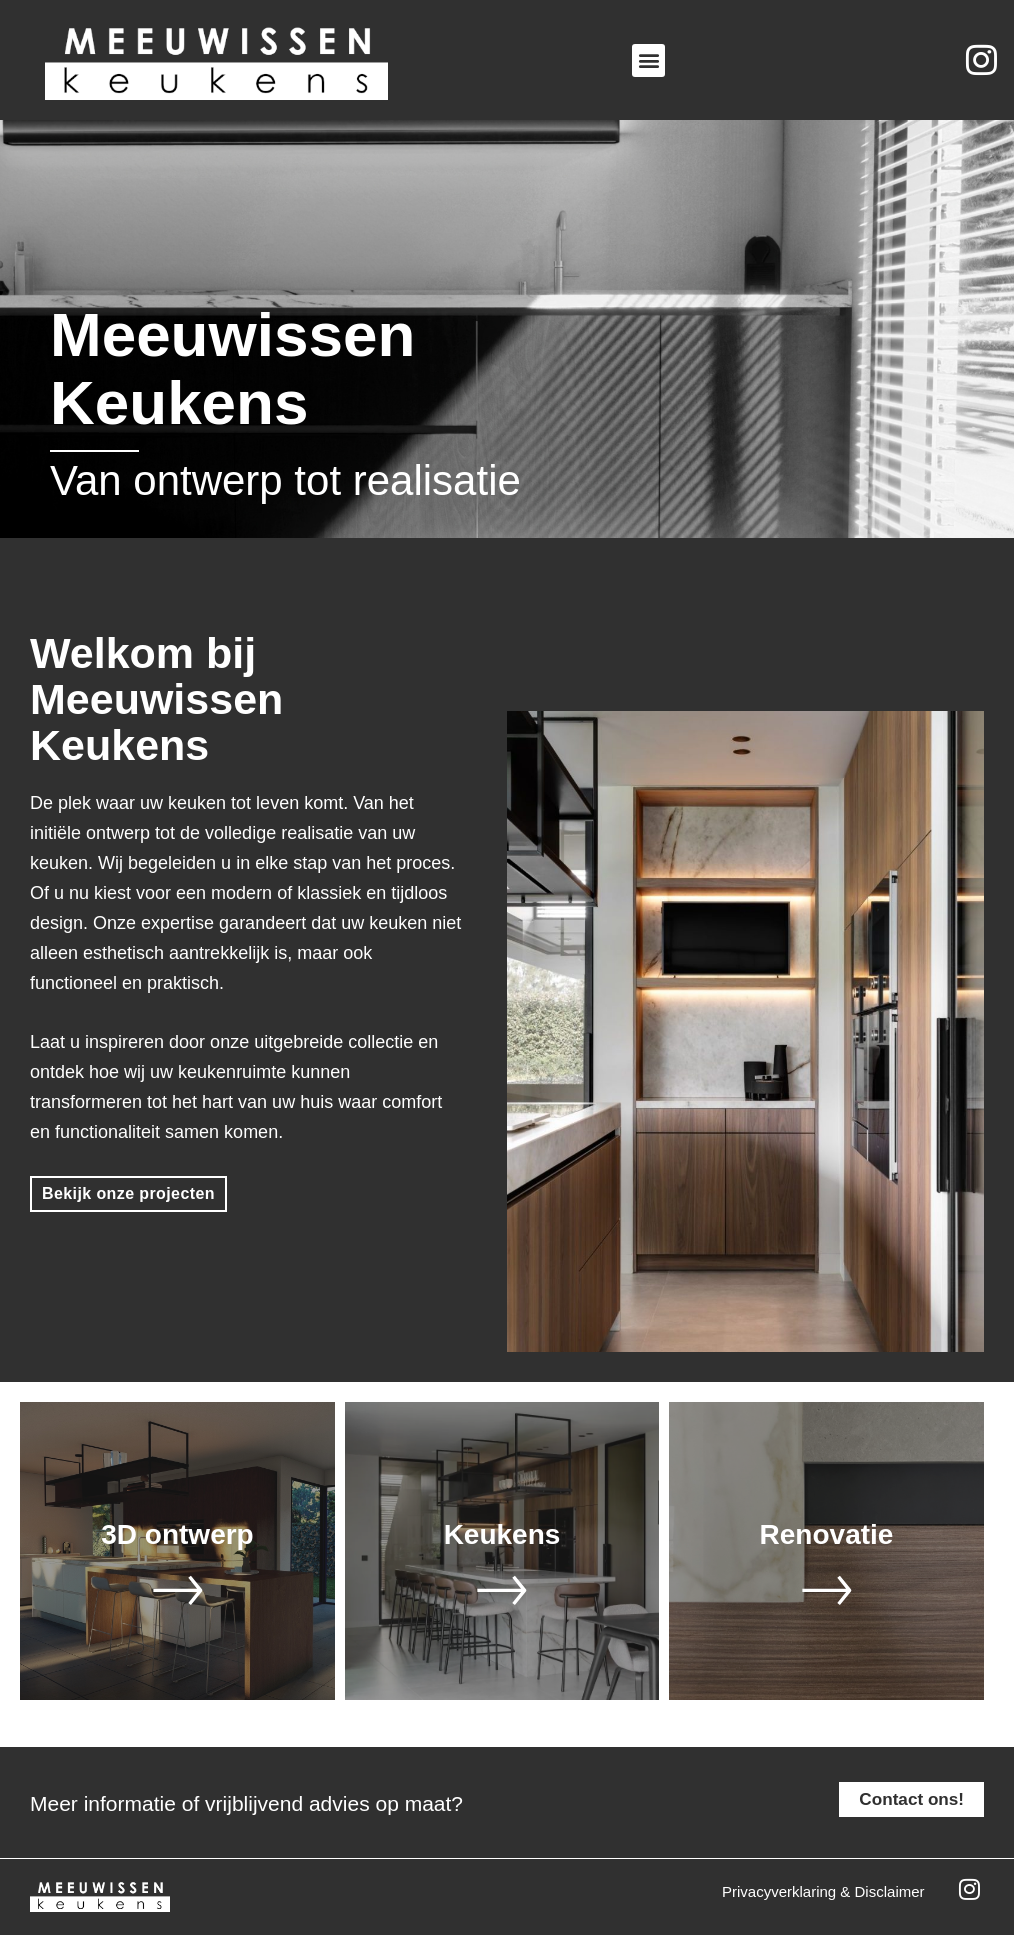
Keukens (502, 1534)
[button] (648, 60)
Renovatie (827, 1534)
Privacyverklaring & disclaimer (823, 1891)
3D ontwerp (177, 1534)
